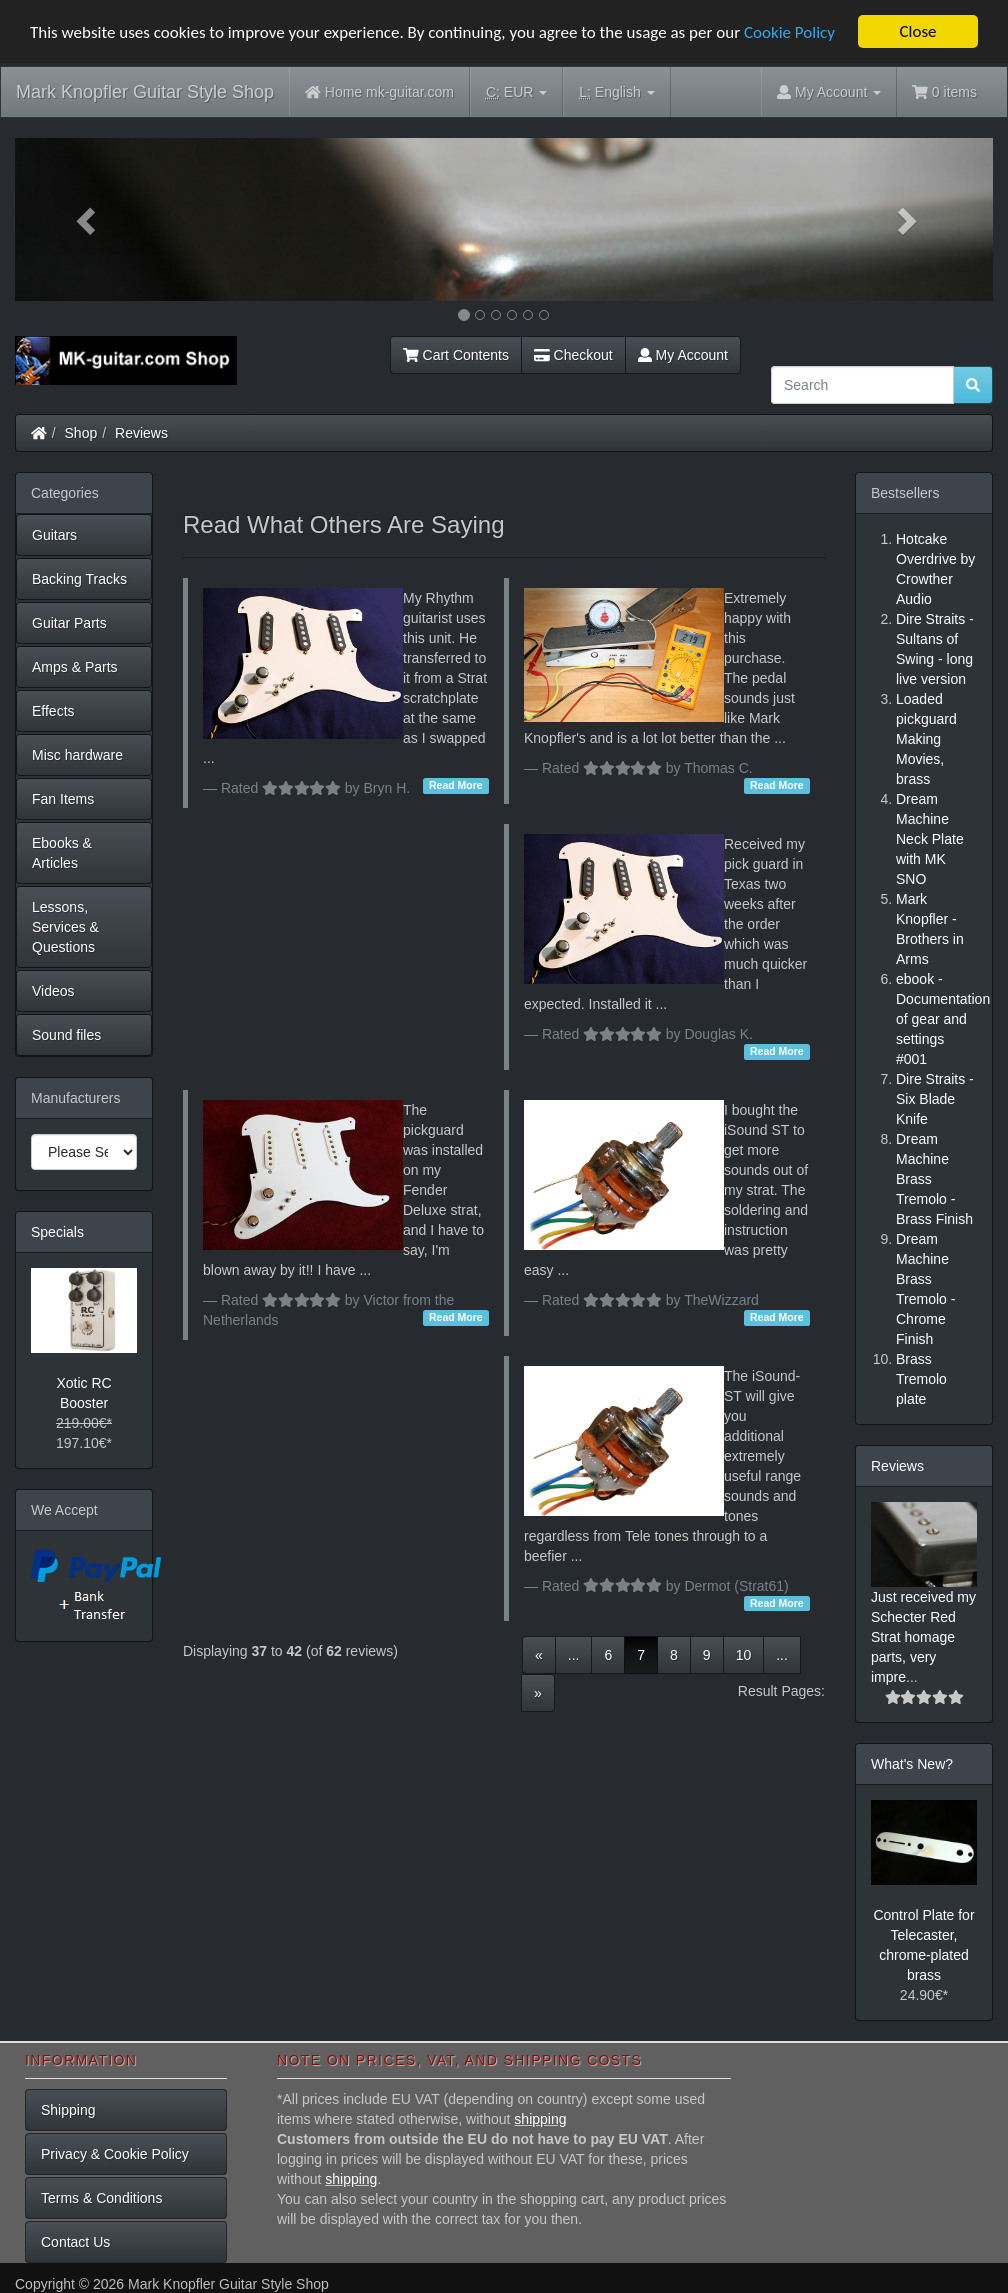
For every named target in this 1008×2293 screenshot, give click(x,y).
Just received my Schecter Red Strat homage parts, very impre (923, 1637)
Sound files (66, 1035)
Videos (53, 991)
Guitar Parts (69, 623)
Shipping (68, 2110)
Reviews (141, 433)
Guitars (54, 535)
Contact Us (75, 2242)
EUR (516, 92)
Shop (81, 433)
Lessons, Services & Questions (65, 927)
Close (917, 31)
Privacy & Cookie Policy (115, 2154)
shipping (540, 2119)
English (616, 92)
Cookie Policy (789, 31)
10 (744, 1655)
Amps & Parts (75, 667)
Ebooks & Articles (62, 853)
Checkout (573, 355)
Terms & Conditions (101, 2198)
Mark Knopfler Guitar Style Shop (145, 92)
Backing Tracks (79, 579)
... (574, 1655)
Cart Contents (456, 355)
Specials (57, 1232)
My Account (683, 355)
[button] (88, 219)
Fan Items (63, 799)
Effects (53, 711)
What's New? (912, 1764)
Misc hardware (77, 755)
